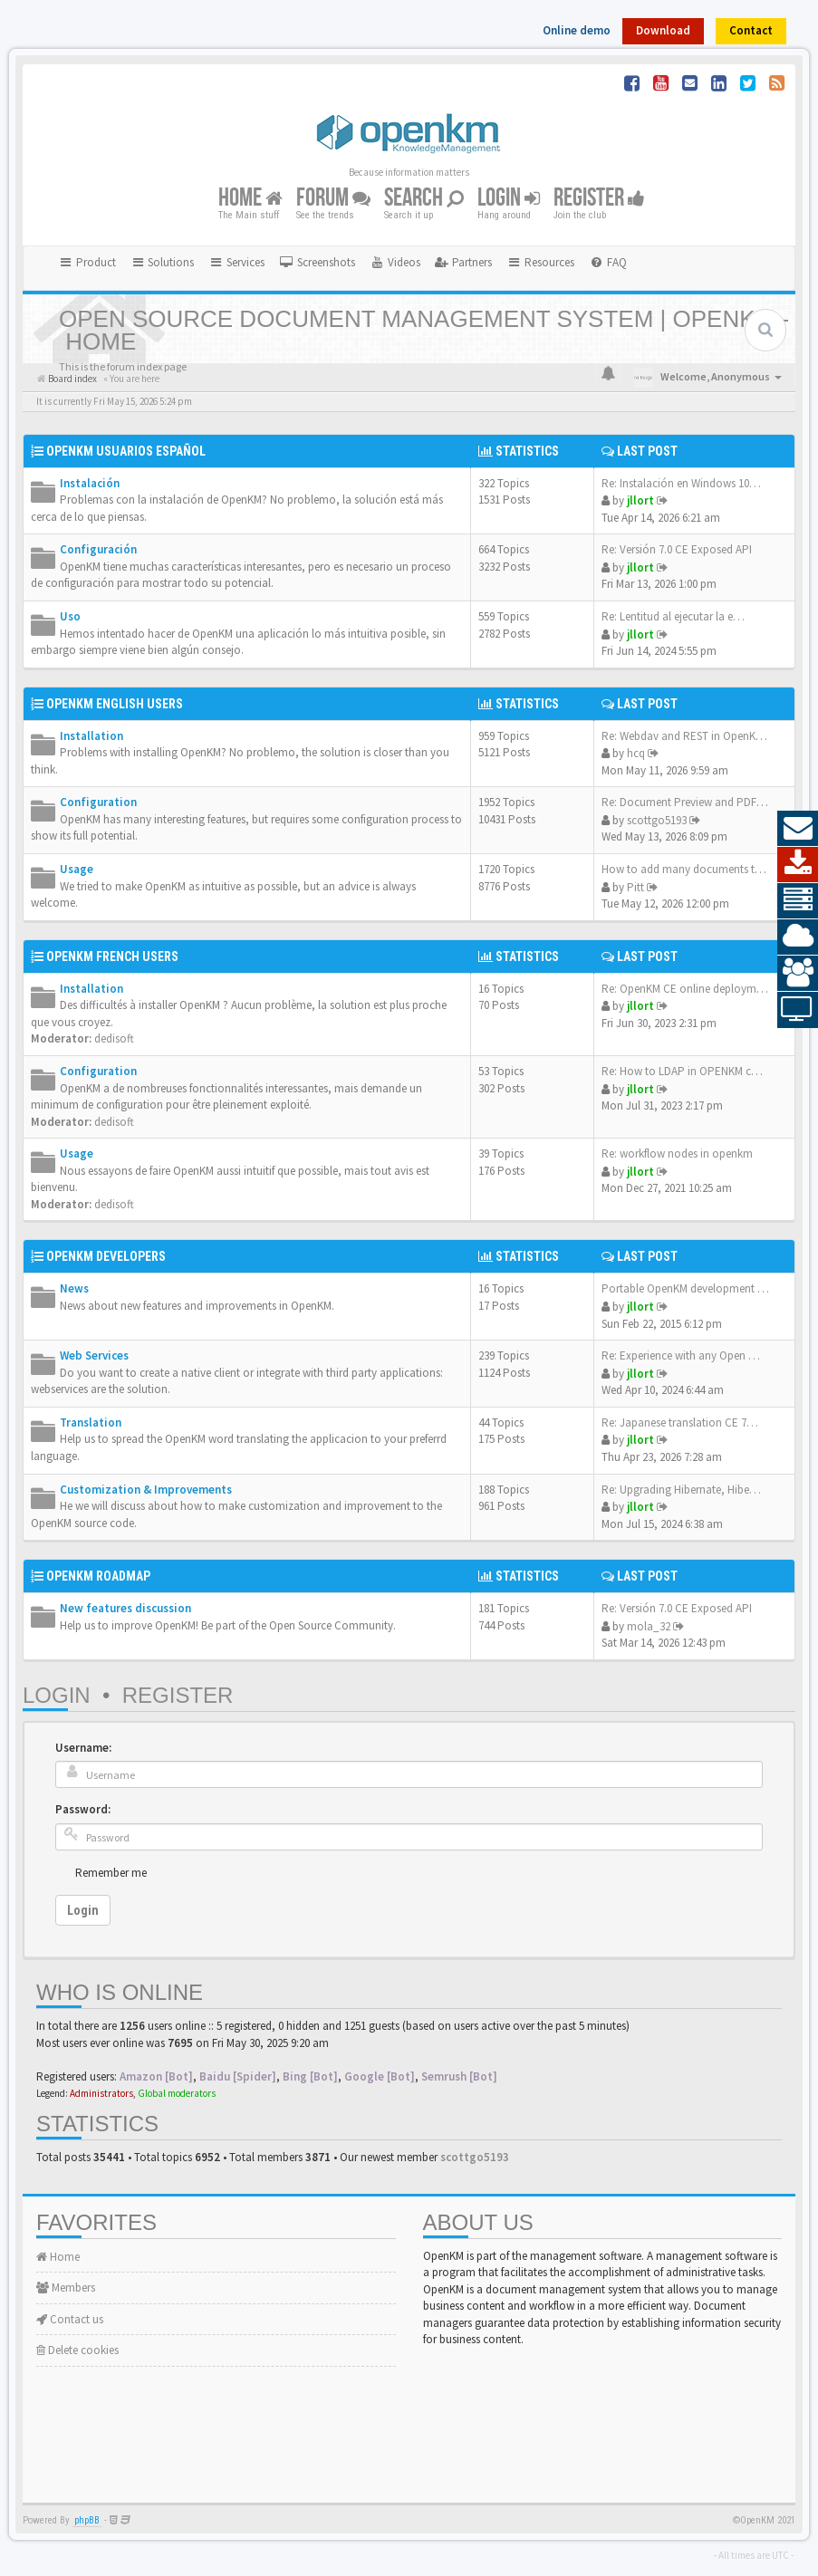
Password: (83, 1809)
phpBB (87, 2520)
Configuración (98, 549)
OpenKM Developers (106, 1256)
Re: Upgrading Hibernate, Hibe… (681, 1489)
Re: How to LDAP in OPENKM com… (690, 1071)
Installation (91, 736)
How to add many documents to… (687, 869)
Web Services (94, 1355)
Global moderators (177, 2093)
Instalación (90, 483)
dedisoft (114, 1038)
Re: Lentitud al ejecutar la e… (673, 616)
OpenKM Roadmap (98, 1576)
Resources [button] (540, 262)
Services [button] (236, 262)
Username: (83, 1747)
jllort (640, 500)
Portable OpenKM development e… (688, 1288)
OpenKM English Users (114, 704)
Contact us (69, 2319)
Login (508, 198)
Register (599, 198)
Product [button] (87, 262)
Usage (76, 869)
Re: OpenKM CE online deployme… (687, 988)
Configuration (98, 802)
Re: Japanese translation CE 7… (679, 1422)
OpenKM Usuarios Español (126, 451)
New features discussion (125, 1608)
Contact (751, 30)
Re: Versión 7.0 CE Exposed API (676, 549)
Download (663, 30)
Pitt (635, 887)
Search (424, 198)
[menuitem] (317, 262)
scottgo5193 (657, 820)
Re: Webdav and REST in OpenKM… (688, 736)
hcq (636, 753)
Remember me (111, 1872)
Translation (90, 1422)
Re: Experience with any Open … (680, 1355)
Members (65, 2287)
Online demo (577, 30)
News (74, 1288)
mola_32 (648, 1626)
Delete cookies (77, 2350)
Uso (70, 616)
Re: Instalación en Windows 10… (681, 483)
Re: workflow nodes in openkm (677, 1153)
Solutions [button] (162, 262)
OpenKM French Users (112, 956)
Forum (333, 198)
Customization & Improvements (146, 1489)
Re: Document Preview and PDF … (686, 802)
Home (250, 198)
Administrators (101, 2093)
